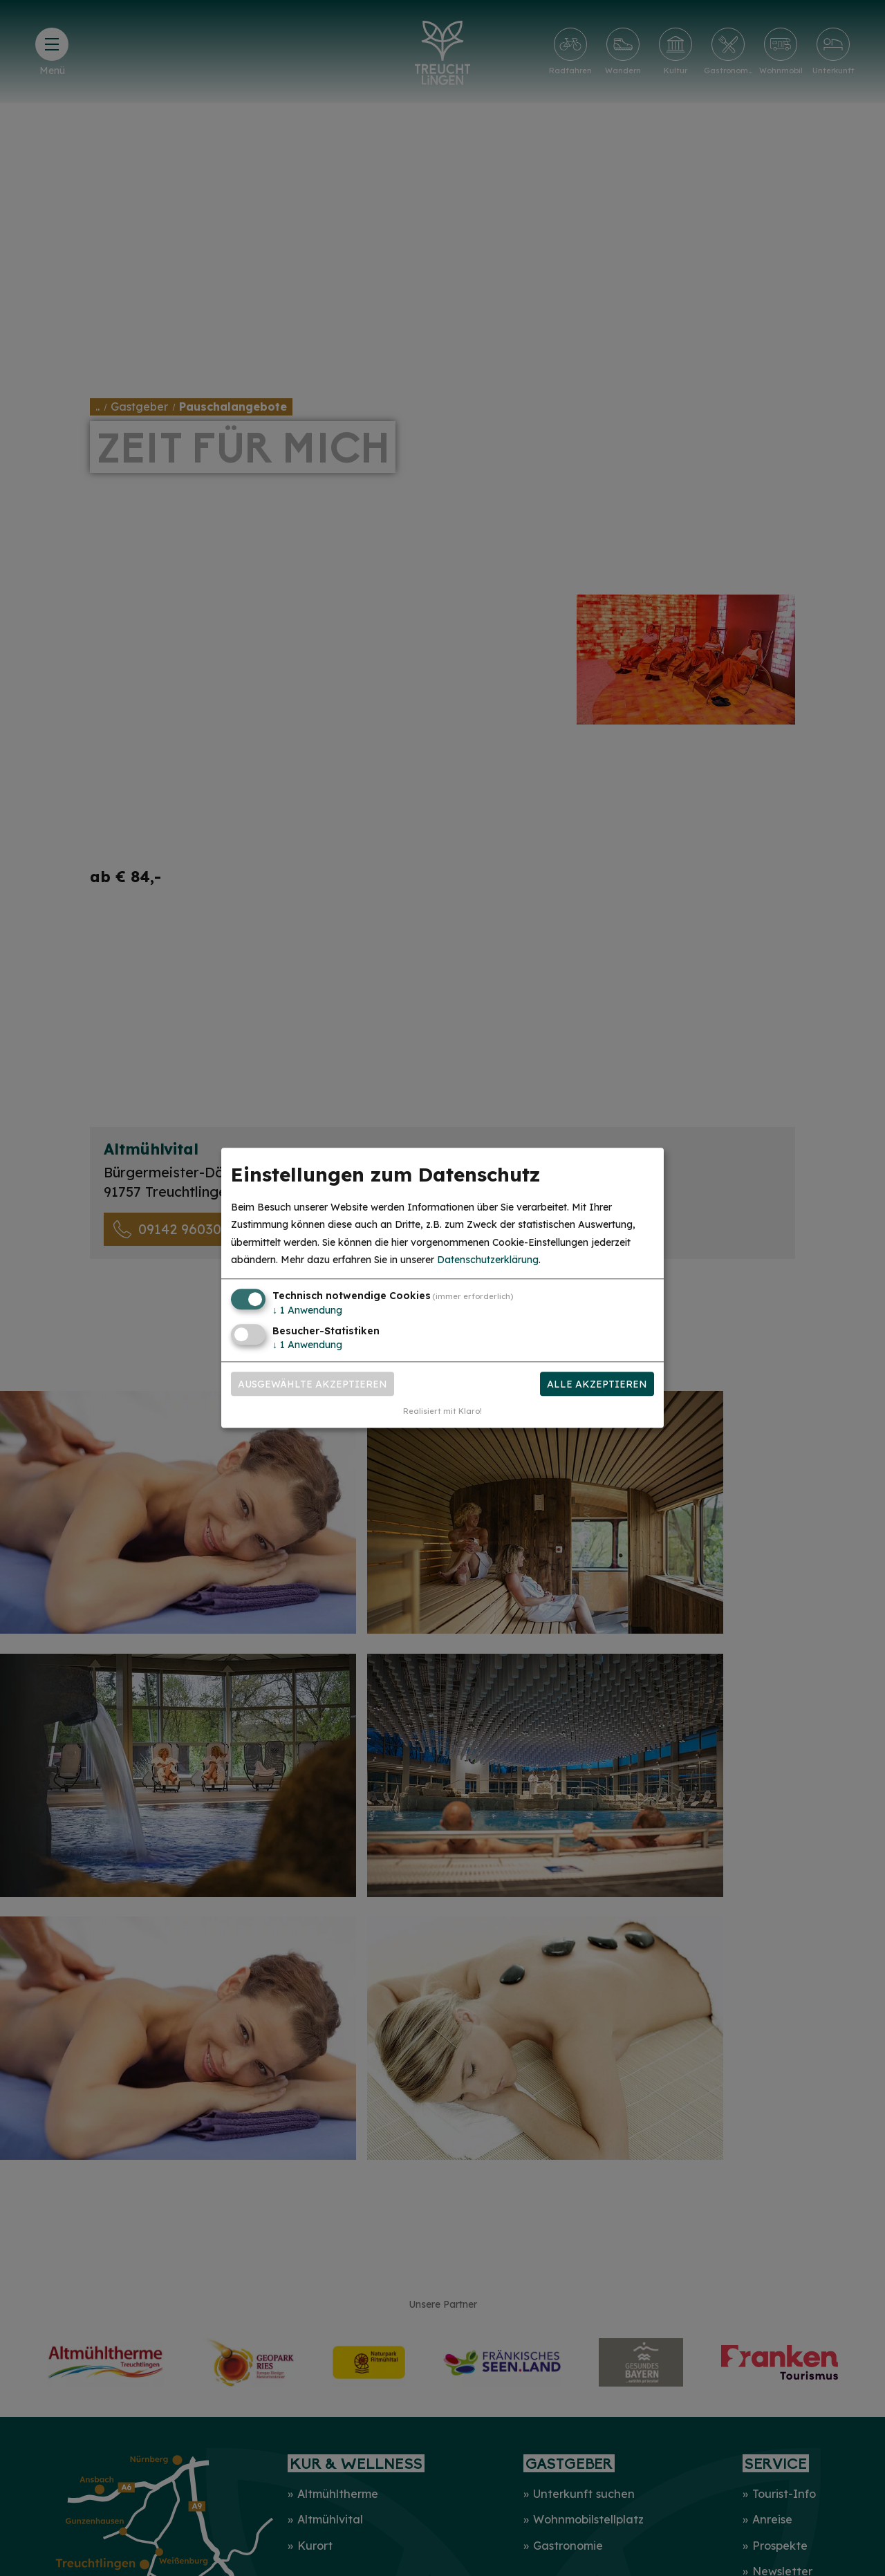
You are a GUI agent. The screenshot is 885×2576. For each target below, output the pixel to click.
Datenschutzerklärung (488, 1259)
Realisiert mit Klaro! (442, 1412)
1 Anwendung (307, 1310)
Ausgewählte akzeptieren (312, 1384)
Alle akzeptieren (597, 1384)
